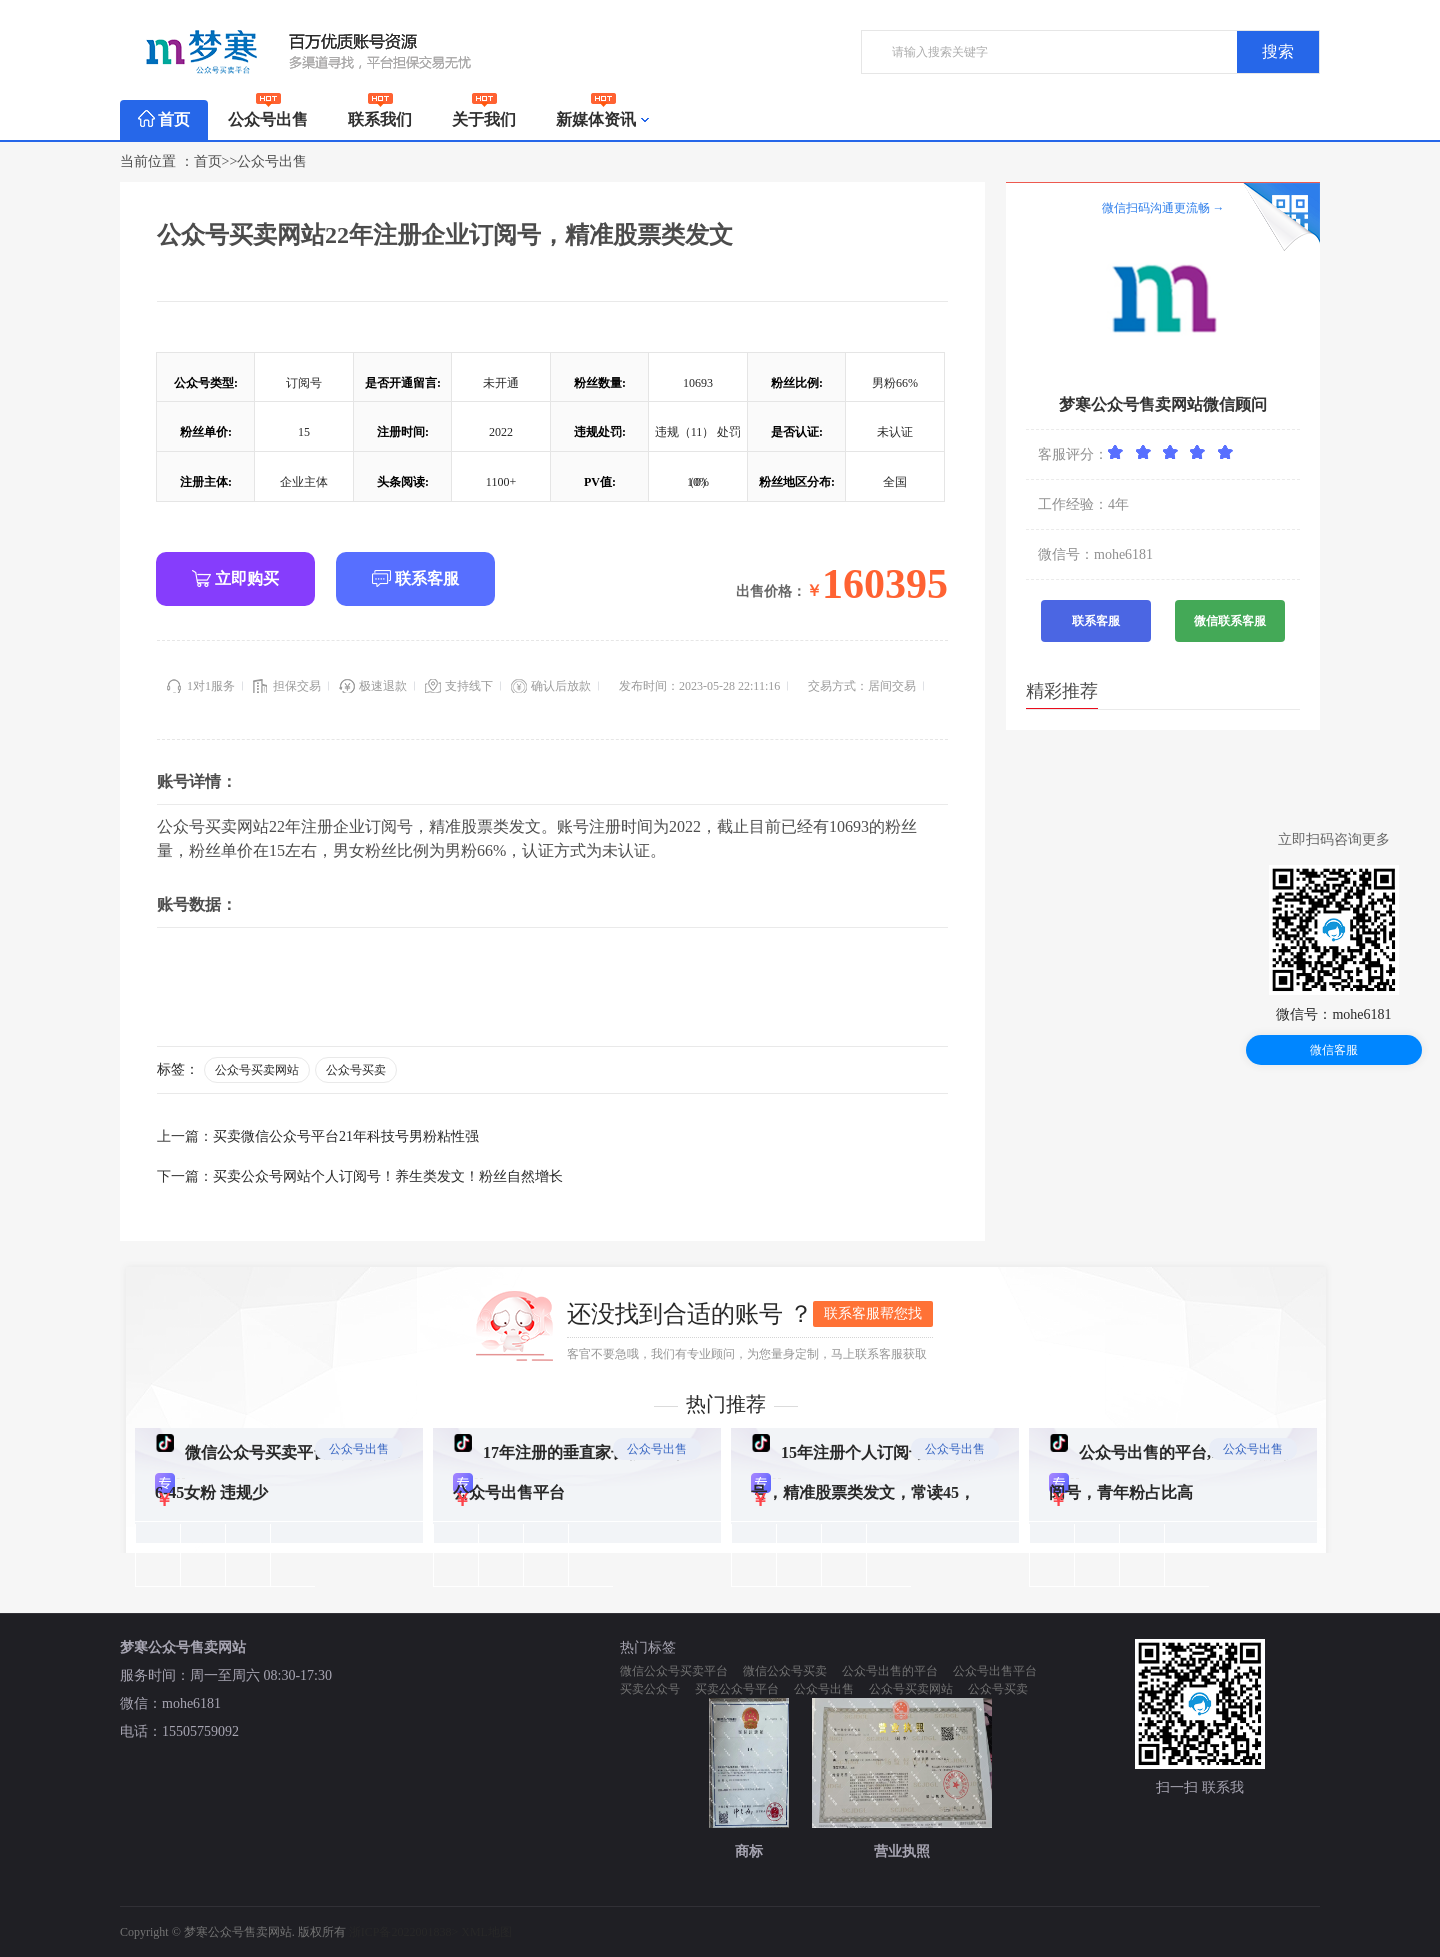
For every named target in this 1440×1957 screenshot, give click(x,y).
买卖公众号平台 (737, 1689)
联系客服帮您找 (873, 1313)
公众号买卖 (356, 1070)
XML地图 (486, 1932)
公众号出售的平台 (890, 1671)
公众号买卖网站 (257, 1070)
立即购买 (235, 578)
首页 (164, 119)
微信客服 (1334, 1050)
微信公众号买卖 (785, 1671)
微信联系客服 (1230, 621)
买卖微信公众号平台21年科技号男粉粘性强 (346, 1136)
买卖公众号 (650, 1689)
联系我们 (380, 114)
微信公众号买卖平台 (674, 1671)
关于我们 (484, 114)
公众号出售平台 (995, 1671)
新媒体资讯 (603, 120)
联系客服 (415, 578)
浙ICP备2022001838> (405, 1932)
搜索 (1278, 51)
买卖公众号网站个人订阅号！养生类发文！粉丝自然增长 (388, 1176)
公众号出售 (268, 114)
